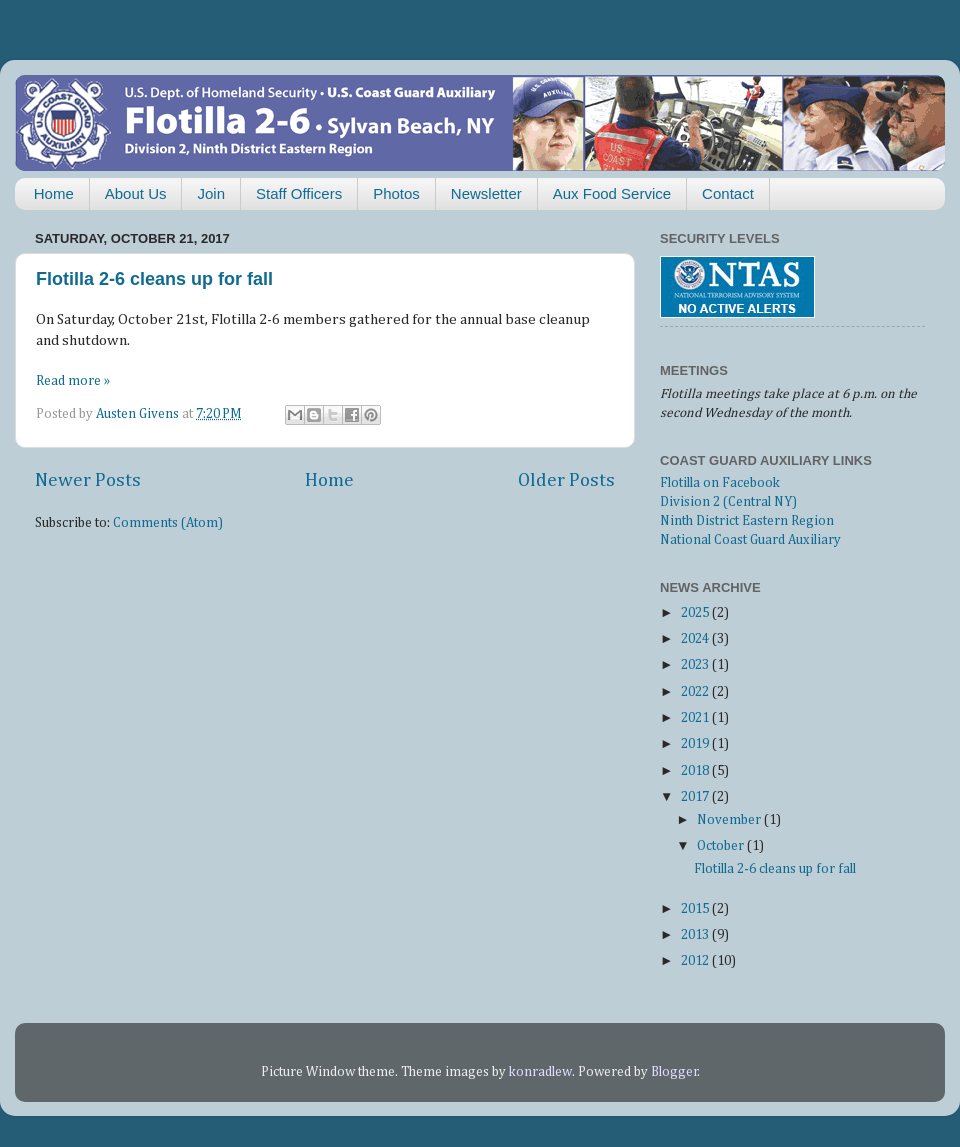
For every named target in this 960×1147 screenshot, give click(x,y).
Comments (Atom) (168, 523)
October (722, 846)
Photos (396, 193)
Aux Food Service (612, 193)
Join (211, 193)
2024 (696, 639)
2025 (696, 613)
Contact (728, 193)
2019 (696, 744)
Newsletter (486, 193)
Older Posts (566, 480)
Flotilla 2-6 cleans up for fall (154, 279)
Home (54, 193)
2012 (696, 961)
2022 (696, 692)
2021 (696, 718)
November (730, 820)
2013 (696, 935)
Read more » (73, 381)
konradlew (540, 1072)
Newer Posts (88, 480)
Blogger (674, 1072)
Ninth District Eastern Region (747, 521)
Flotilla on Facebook (720, 483)
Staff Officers (299, 193)
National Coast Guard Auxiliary (750, 540)
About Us (136, 193)
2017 (696, 797)
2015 (696, 909)
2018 (696, 771)
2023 (696, 665)
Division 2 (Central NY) (728, 502)
